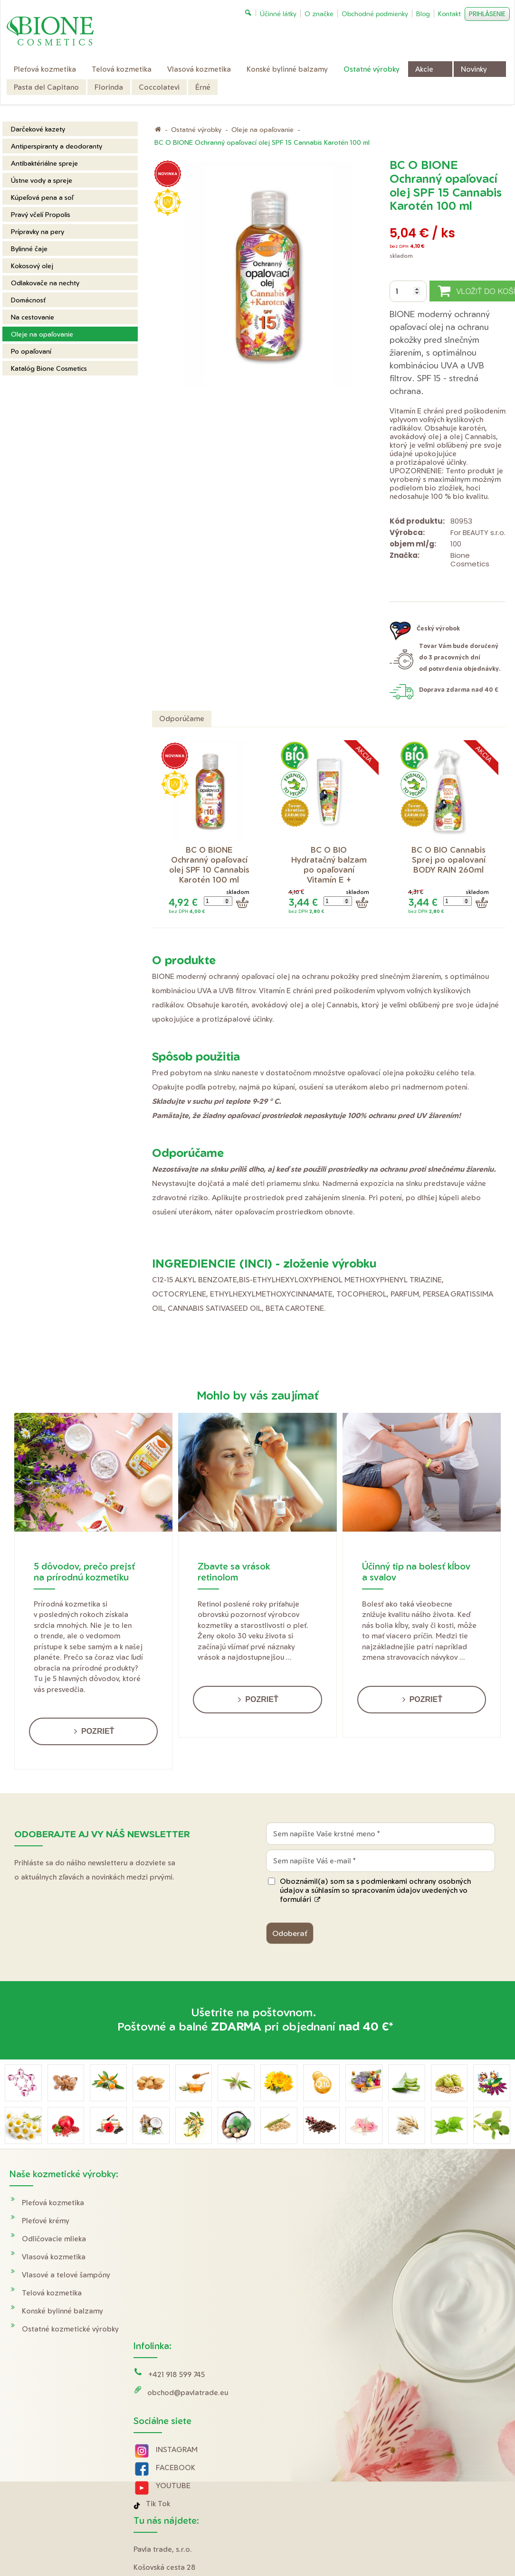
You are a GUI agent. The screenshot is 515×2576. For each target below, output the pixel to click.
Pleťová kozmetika (53, 2202)
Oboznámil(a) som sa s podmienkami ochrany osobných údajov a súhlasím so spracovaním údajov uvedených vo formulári (375, 1890)
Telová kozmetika (52, 2292)
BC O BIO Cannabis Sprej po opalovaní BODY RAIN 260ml (449, 859)
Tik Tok (159, 2331)
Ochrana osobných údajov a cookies (355, 2450)
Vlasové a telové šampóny (66, 2274)
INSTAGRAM (178, 2277)
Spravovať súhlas (436, 2450)
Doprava (413, 2202)
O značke (413, 2256)
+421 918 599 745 (178, 2202)
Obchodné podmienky (436, 2220)
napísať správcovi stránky (264, 2450)
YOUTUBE (174, 2313)
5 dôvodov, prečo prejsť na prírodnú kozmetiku (84, 1571)
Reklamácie (417, 2238)
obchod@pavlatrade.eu (189, 2220)
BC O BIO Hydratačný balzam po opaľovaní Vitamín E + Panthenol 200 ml (330, 869)
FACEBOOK (177, 2295)
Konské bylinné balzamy (62, 2310)
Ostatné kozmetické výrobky (70, 2328)
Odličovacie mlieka (54, 2238)
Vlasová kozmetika (54, 2256)
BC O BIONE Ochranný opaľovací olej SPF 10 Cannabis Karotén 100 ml (210, 864)
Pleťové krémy (45, 2220)
